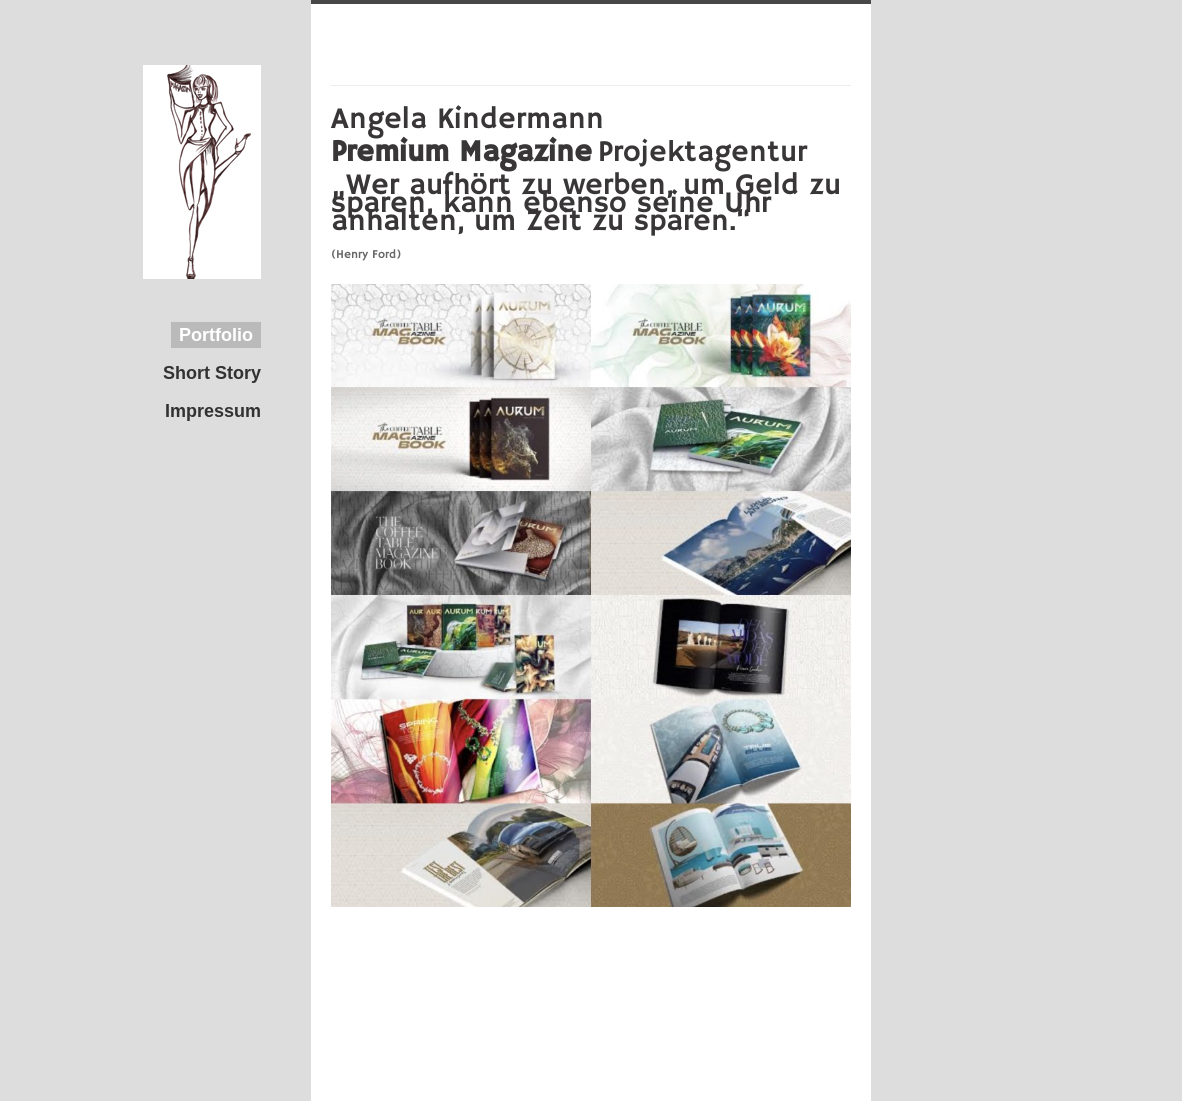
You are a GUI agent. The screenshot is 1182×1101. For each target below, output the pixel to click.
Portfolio (216, 335)
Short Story (212, 373)
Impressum (213, 411)
